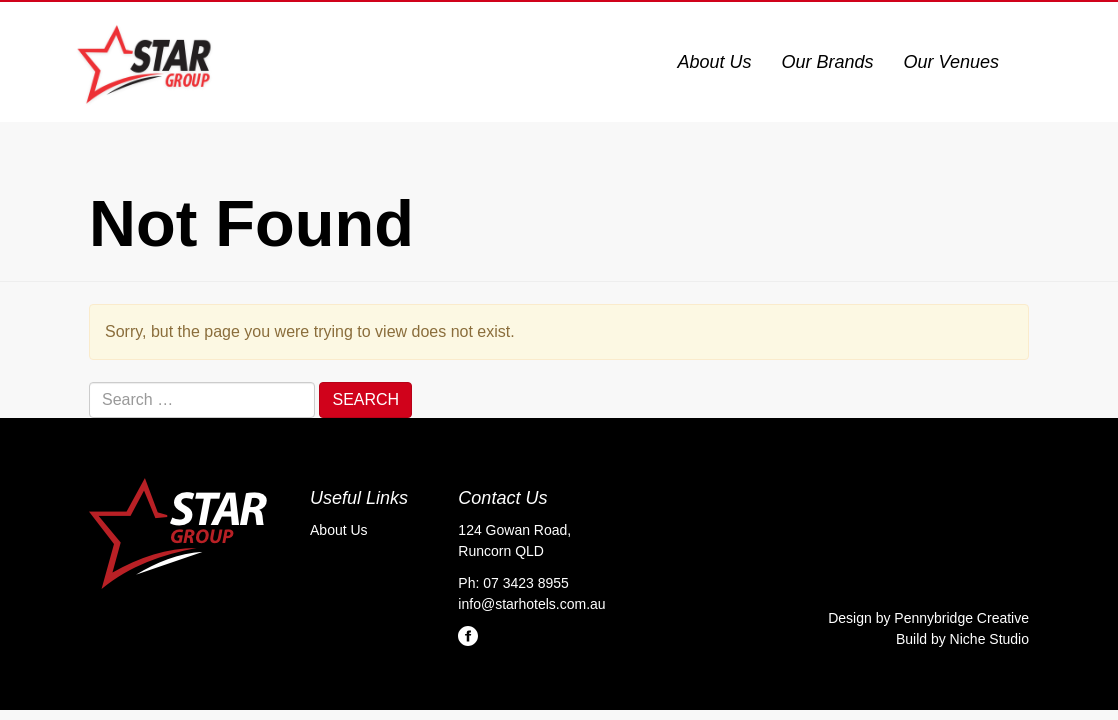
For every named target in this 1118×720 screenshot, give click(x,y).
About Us (715, 62)
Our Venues (951, 62)
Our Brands (828, 62)
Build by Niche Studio (962, 639)
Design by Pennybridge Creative (928, 618)
